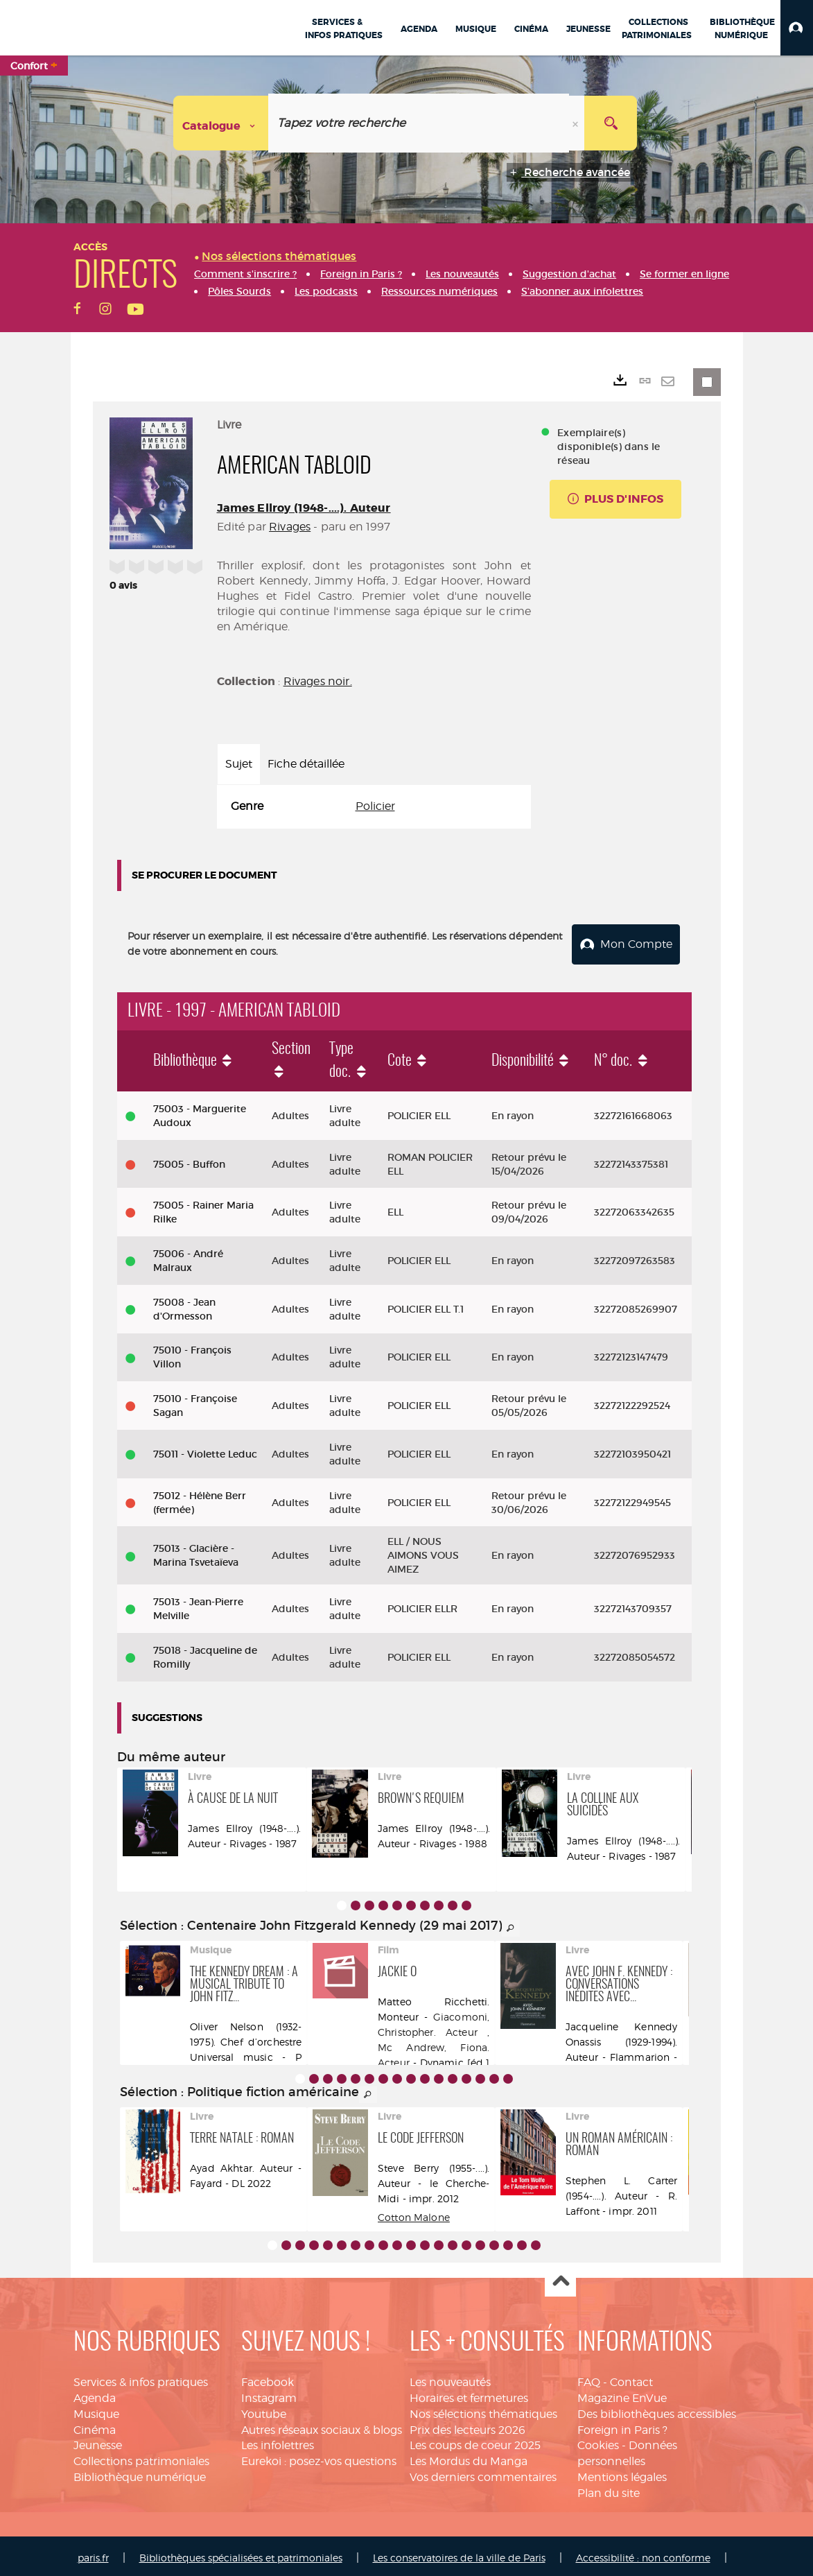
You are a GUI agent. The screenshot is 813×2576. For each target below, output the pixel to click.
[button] (796, 27)
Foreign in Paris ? (622, 2425)
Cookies (598, 2441)
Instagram (269, 2394)
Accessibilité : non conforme (643, 2553)
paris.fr (93, 2553)
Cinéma (94, 2425)
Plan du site (608, 2489)
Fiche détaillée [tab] (306, 763)
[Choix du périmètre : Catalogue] (221, 123)
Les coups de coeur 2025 (475, 2441)
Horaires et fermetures (469, 2394)
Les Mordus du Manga (468, 2457)
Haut (560, 2277)
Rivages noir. (317, 681)
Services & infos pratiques (140, 2378)
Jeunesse (97, 2441)
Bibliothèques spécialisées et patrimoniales (240, 2553)
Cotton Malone (414, 2213)
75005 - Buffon (189, 1160)
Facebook (267, 2378)
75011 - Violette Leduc (205, 1450)
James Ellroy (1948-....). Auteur (304, 508)
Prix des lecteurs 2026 (467, 2425)
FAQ (588, 2378)
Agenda (94, 2394)
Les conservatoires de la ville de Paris (459, 2553)
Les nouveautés (450, 2378)
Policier (375, 806)
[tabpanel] (374, 807)
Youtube (263, 2410)
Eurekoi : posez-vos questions (318, 2457)
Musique (96, 2410)
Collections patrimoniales (141, 2457)
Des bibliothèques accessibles (656, 2410)
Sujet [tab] (238, 763)
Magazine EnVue (622, 2394)
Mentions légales (622, 2473)
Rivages (290, 526)
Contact (631, 2378)
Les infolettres (277, 2441)
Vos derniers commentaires (483, 2473)
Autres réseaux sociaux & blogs (321, 2425)
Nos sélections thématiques (483, 2410)
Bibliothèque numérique (139, 2473)
